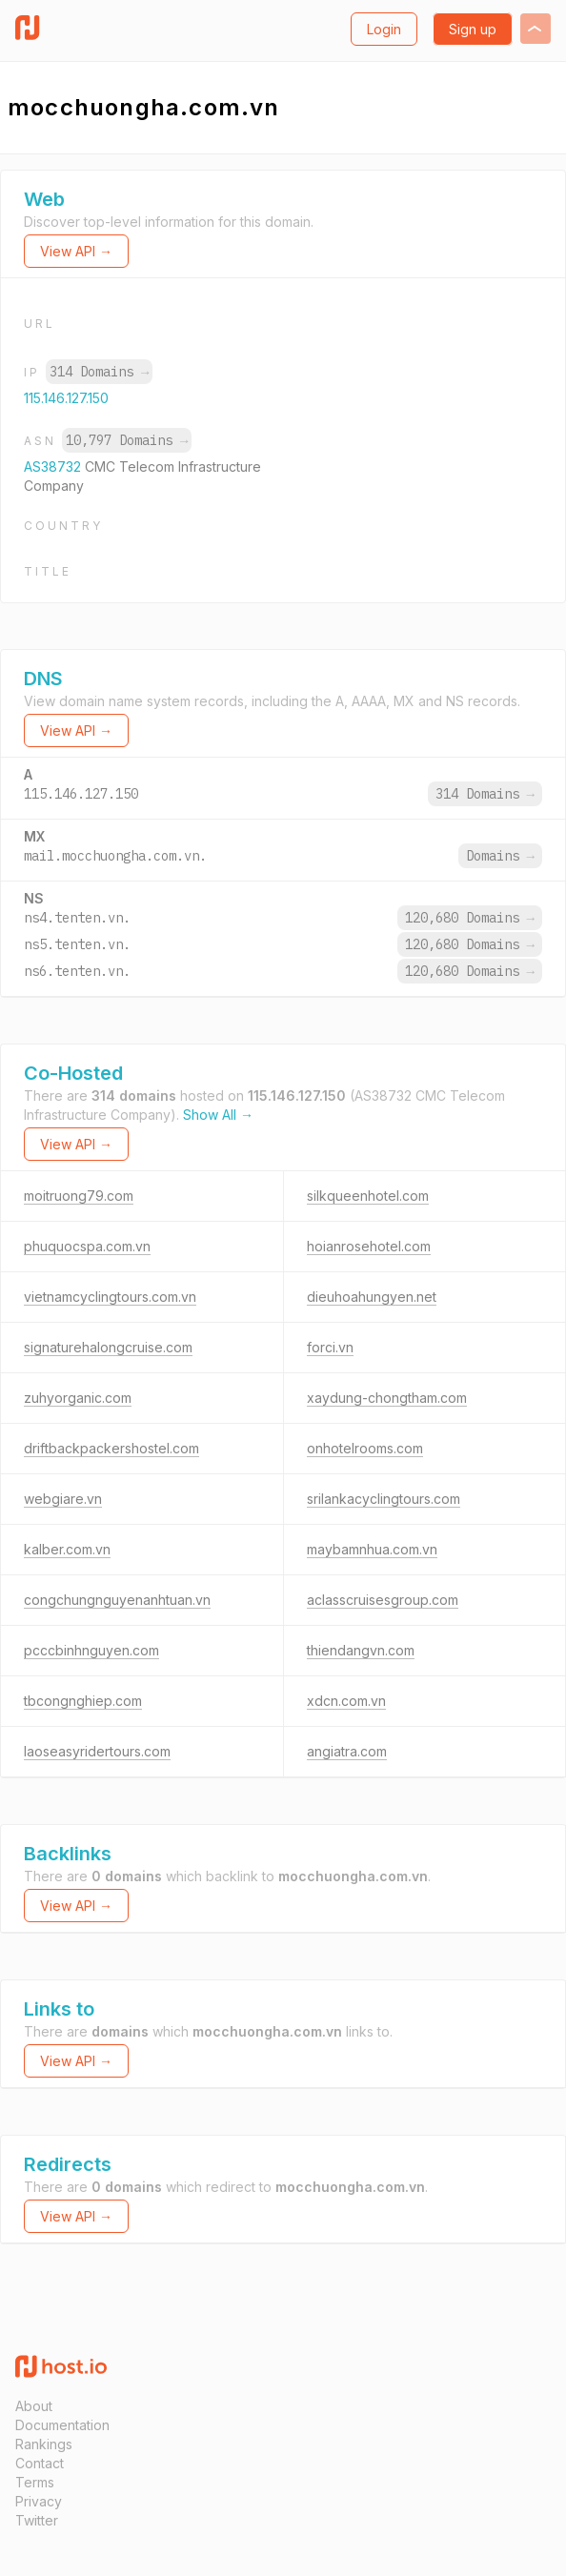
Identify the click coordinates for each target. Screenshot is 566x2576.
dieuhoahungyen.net (371, 1296)
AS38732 (54, 466)
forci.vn (330, 1347)
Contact (39, 2463)
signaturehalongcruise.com (108, 1347)
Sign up (472, 29)
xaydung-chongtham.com (387, 1397)
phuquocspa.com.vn (87, 1246)
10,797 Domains (127, 440)
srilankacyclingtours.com (383, 1499)
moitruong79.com (78, 1195)
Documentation (62, 2425)
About (33, 2406)
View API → (76, 251)
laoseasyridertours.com (97, 1751)
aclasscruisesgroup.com (382, 1600)
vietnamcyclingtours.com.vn (110, 1296)
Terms (34, 2482)
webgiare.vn (63, 1499)
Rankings (43, 2444)
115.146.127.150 (66, 398)
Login (384, 29)
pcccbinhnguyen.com (91, 1650)
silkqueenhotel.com (368, 1195)
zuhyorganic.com (77, 1397)
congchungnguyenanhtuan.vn (117, 1600)
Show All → (218, 1114)
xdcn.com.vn (346, 1701)
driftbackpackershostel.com (111, 1448)
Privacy (38, 2501)
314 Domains (99, 371)
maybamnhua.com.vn (372, 1549)
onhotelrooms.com (365, 1448)
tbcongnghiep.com (83, 1701)
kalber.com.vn (67, 1549)
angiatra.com (347, 1751)
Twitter (36, 2520)
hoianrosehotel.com (369, 1246)
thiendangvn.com (360, 1650)
